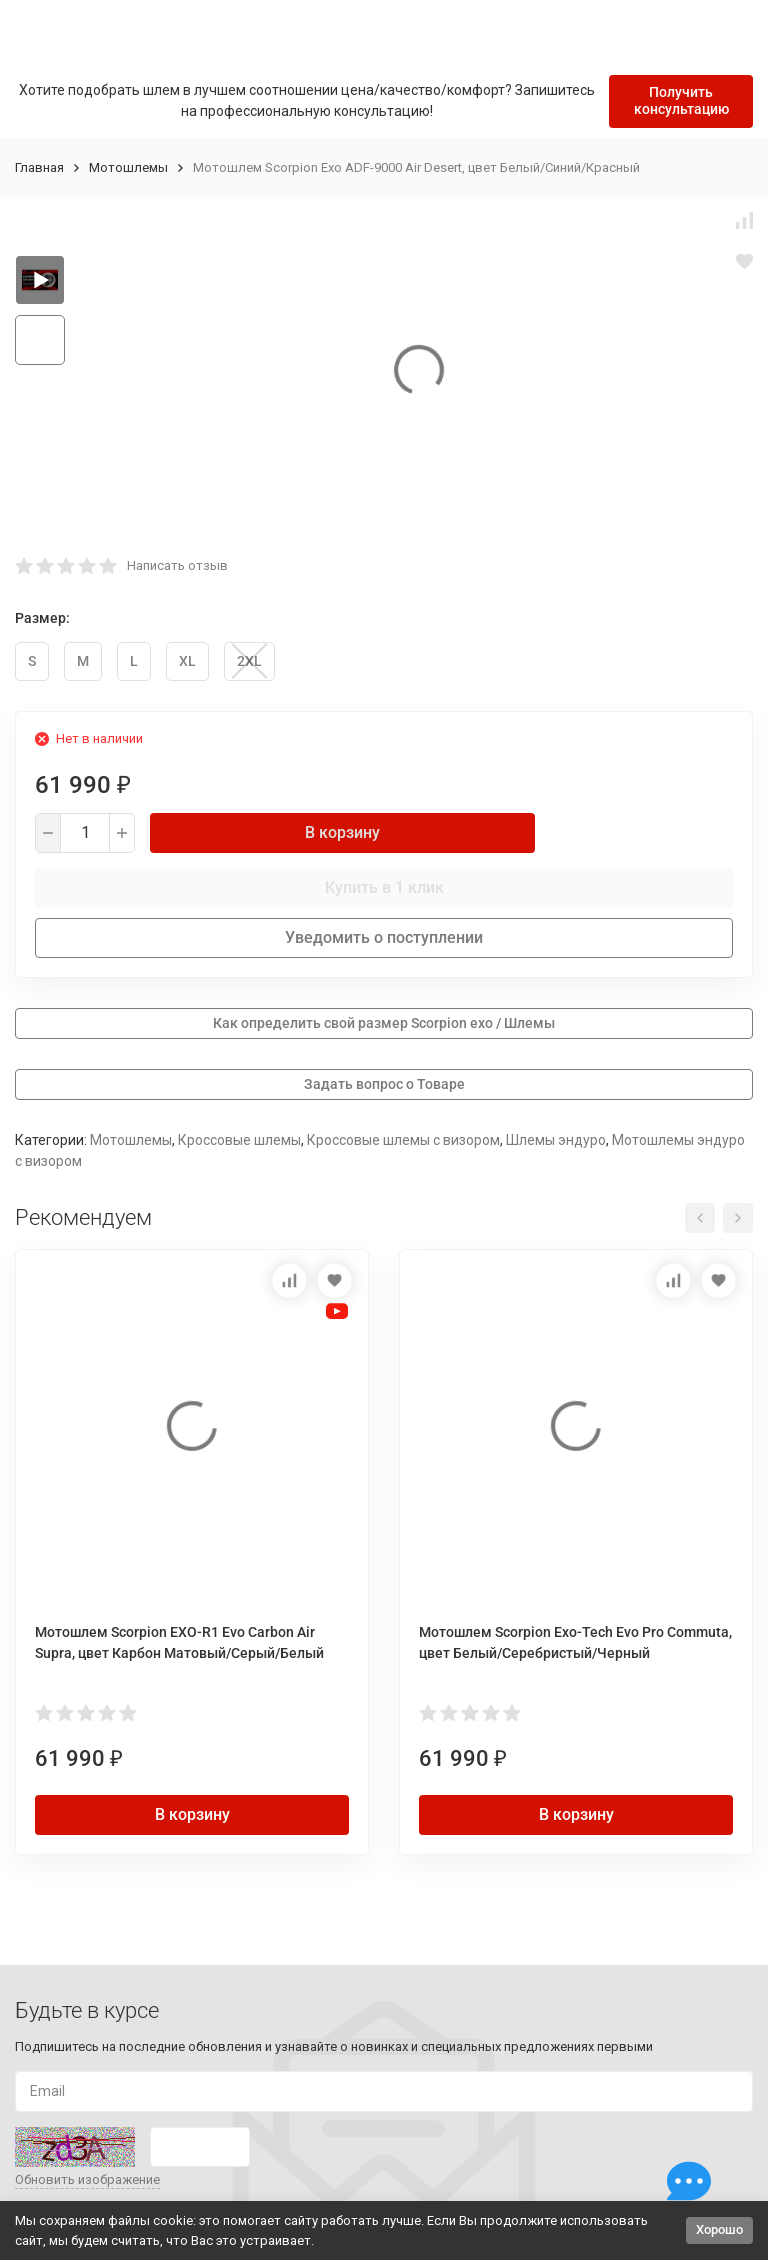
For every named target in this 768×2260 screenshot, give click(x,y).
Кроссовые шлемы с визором (403, 1140)
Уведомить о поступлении (384, 937)
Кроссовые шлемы (239, 1140)
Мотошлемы (128, 167)
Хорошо (719, 2229)
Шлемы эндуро (556, 1140)
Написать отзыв (177, 565)
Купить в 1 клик (384, 887)
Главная (39, 167)
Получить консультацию (681, 100)
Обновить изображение (87, 2179)
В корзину (342, 832)
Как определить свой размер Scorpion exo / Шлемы (384, 1023)
